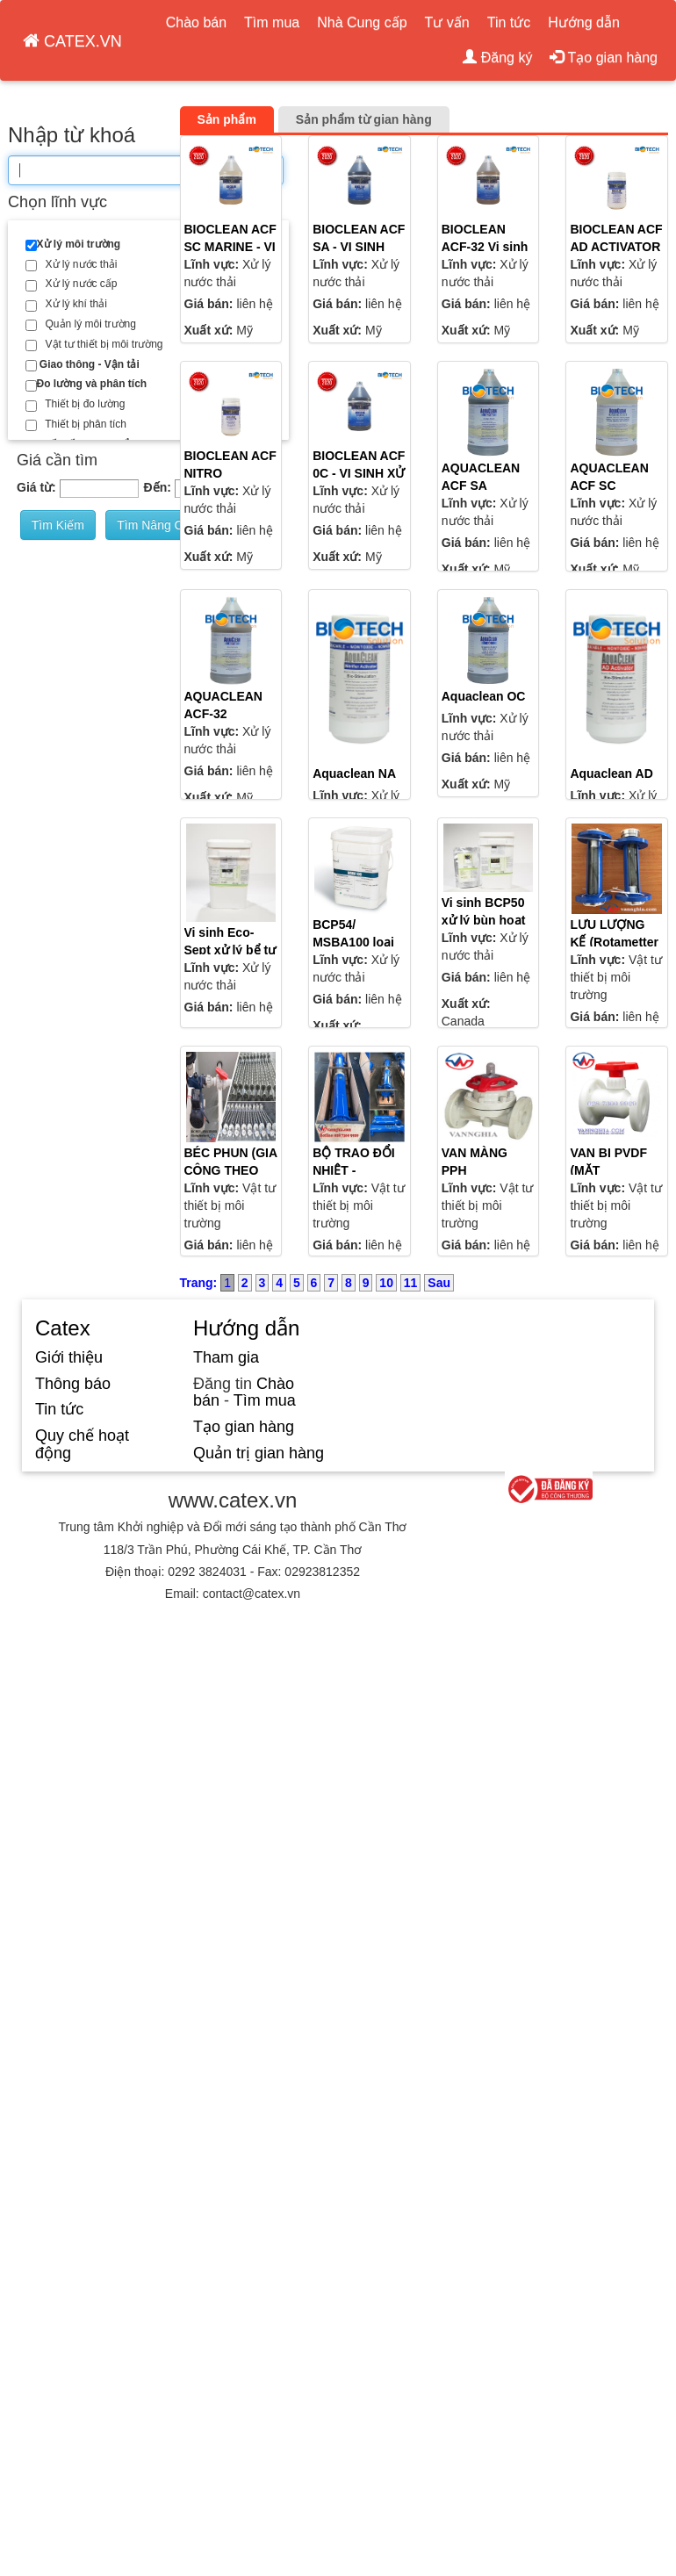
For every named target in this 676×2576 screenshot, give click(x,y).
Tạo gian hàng (604, 57)
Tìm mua (271, 22)
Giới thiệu (69, 1357)
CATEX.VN (72, 41)
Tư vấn (447, 22)
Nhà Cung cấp (361, 22)
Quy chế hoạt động (82, 1444)
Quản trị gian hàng (258, 1453)
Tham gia (226, 1357)
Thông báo (73, 1383)
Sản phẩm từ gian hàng (364, 119)
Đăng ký (497, 57)
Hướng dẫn (584, 22)
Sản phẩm (227, 119)
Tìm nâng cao (157, 525)
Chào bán (196, 22)
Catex (62, 1328)
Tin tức (509, 22)
